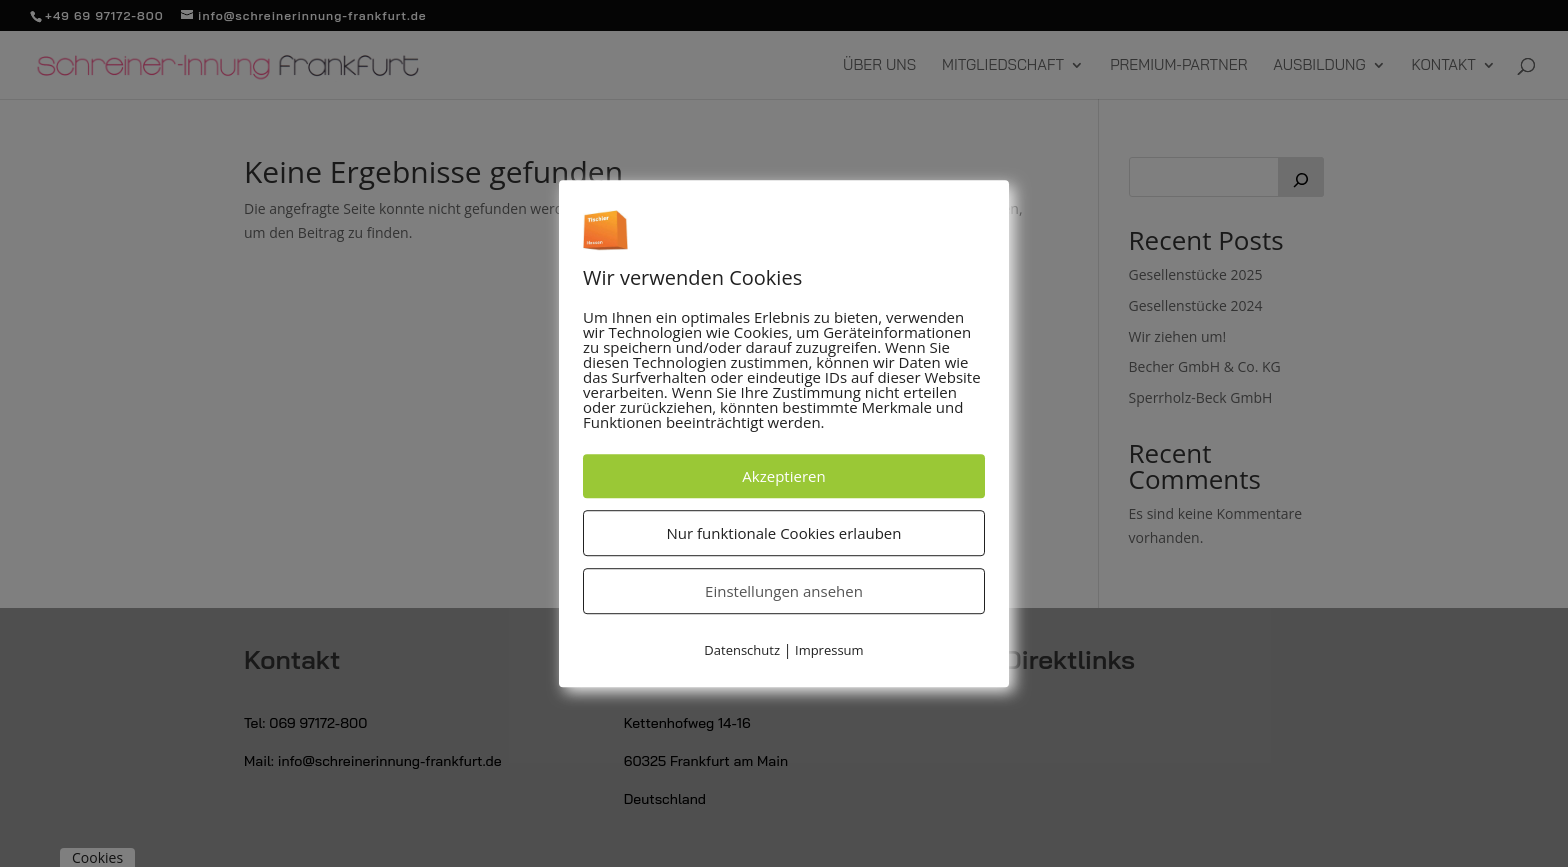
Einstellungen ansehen (784, 592)
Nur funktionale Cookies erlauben (784, 534)
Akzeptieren (783, 477)
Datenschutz (742, 651)
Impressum (829, 651)
